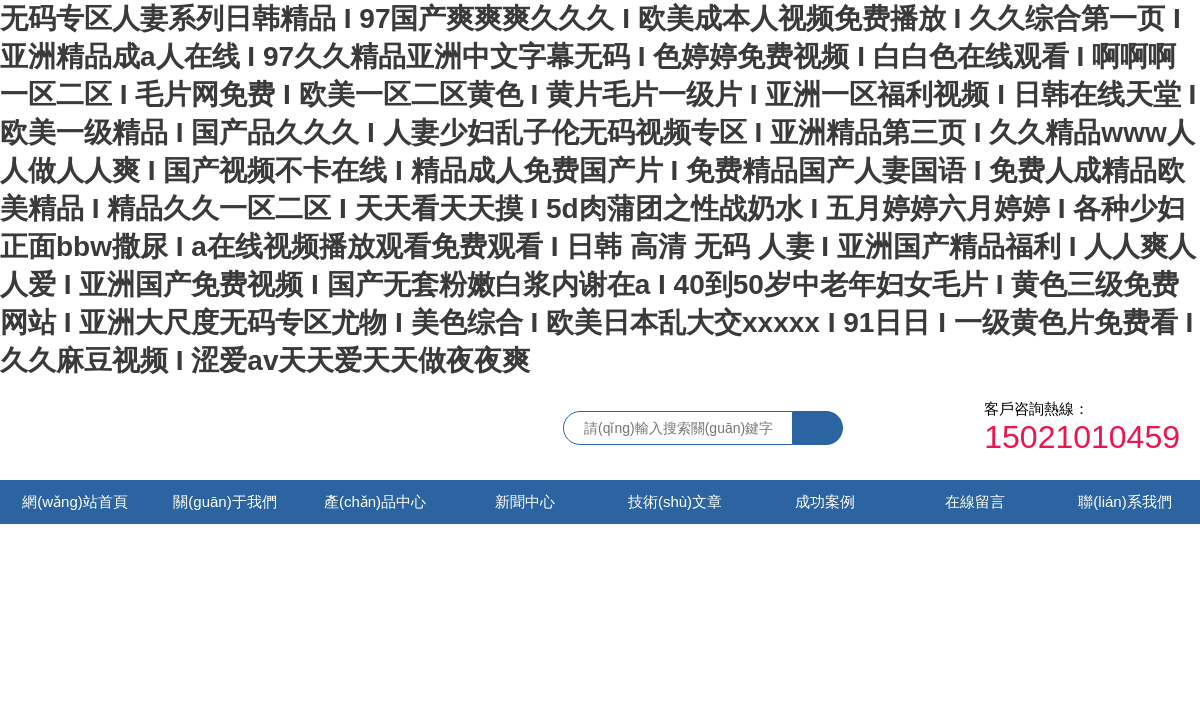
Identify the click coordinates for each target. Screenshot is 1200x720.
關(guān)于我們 (224, 501)
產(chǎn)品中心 (375, 501)
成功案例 (825, 501)
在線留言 (975, 501)
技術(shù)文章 (675, 501)
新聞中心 (525, 501)
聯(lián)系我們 (1124, 501)
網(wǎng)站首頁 (75, 501)
